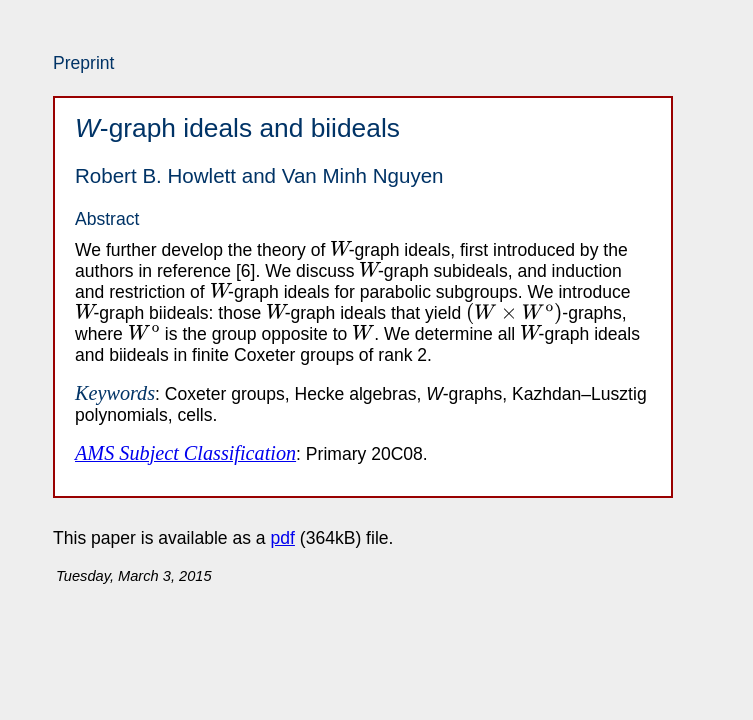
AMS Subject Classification (185, 453)
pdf (283, 538)
